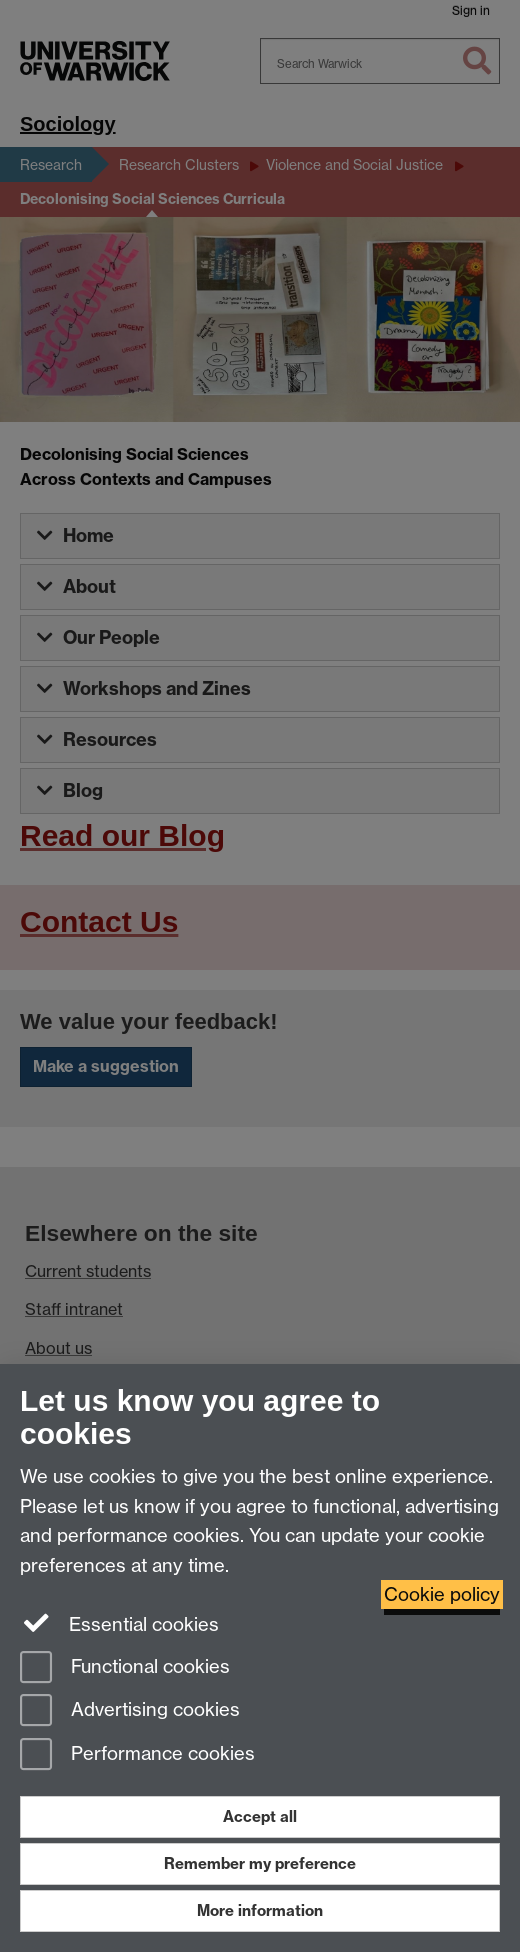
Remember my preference (260, 1863)
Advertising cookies (130, 1711)
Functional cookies (125, 1668)
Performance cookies (137, 1755)
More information (260, 1910)
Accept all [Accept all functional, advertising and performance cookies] (260, 1816)
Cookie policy (442, 1594)
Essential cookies (119, 1623)
